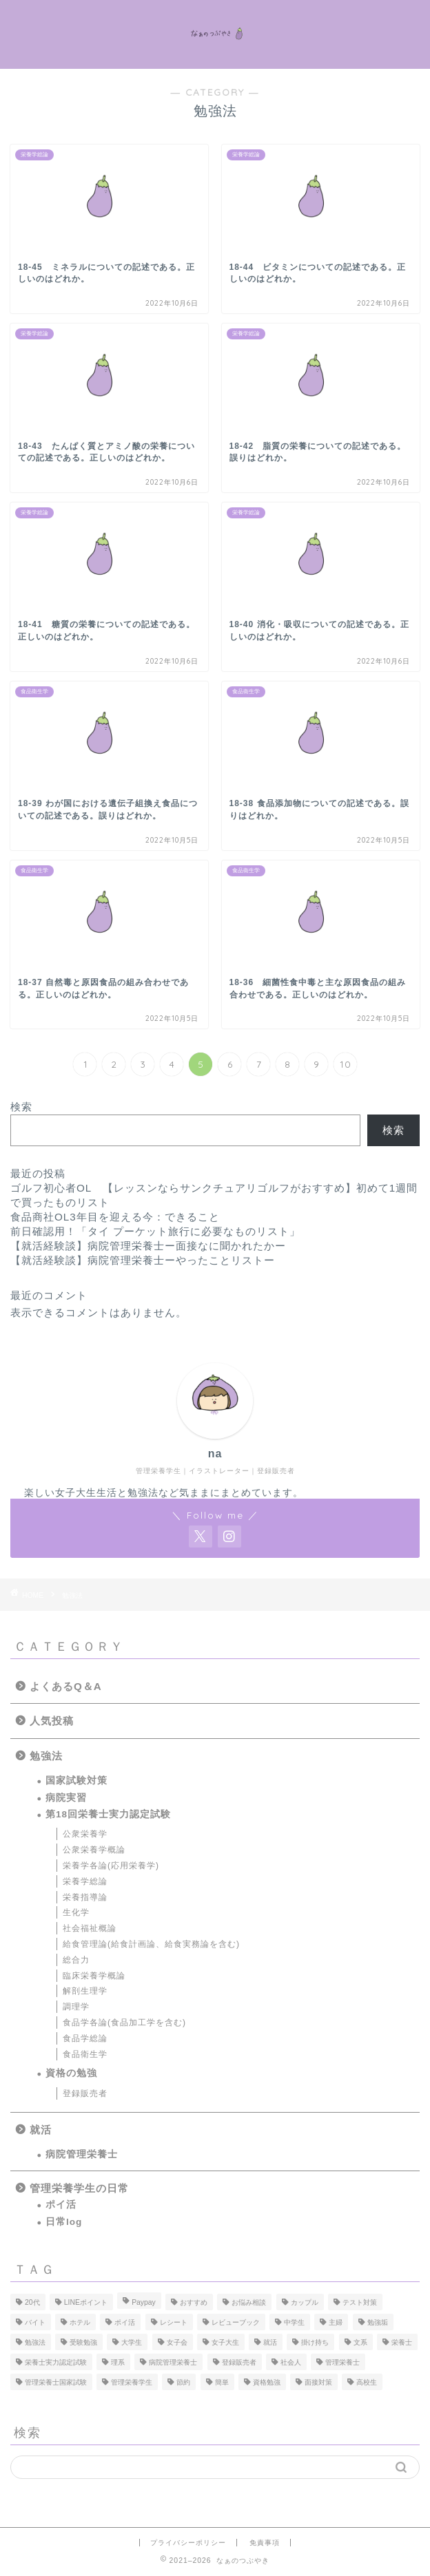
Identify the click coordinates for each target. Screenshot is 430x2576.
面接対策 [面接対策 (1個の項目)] (318, 2382)
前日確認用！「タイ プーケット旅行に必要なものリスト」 (155, 1231)
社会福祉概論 (89, 1928)
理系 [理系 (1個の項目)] (118, 2362)
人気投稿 (52, 1721)
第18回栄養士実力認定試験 (108, 1814)
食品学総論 (85, 2038)
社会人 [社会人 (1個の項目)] (290, 2362)
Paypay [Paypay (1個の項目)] (144, 2302)
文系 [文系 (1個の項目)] (360, 2342)
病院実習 (66, 1798)
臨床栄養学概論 (94, 1976)
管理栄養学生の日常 (79, 2188)
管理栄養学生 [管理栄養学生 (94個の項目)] (131, 2382)
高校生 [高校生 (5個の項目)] (366, 2382)
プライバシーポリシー (188, 2542)
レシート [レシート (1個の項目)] (173, 2322)
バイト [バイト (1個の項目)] (35, 2322)
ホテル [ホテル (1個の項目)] (80, 2322)
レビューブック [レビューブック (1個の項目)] (236, 2322)
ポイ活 (60, 2204)
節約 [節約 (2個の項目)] (183, 2382)
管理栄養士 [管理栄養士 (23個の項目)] (342, 2362)
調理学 (76, 2007)
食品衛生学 (85, 2054)
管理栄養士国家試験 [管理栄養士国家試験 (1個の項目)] (56, 2382)
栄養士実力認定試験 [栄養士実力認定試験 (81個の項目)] (56, 2362)
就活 (41, 2129)
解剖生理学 (85, 1991)
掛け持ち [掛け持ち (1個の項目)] (315, 2342)
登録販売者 (85, 2093)
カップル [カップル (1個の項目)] (304, 2302)
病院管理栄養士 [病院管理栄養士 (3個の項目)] (173, 2362)
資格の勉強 (71, 2073)
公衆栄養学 (85, 1834)
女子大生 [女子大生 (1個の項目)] (225, 2342)
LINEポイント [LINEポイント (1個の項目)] (86, 2302)
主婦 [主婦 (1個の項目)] (335, 2322)
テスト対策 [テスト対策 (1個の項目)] (359, 2302)
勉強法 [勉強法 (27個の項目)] (35, 2342)
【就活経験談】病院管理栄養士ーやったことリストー (142, 1260)
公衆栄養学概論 (94, 1850)
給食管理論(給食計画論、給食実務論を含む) (151, 1944)
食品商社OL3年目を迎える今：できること (115, 1217)
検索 (21, 1106)
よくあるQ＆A (66, 1686)
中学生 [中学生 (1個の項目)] (294, 2322)
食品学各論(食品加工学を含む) (124, 2022)
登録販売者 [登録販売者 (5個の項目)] (239, 2362)
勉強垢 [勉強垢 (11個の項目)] (377, 2322)
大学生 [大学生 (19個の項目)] (131, 2342)
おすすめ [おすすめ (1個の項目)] (193, 2302)
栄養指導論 (85, 1897)
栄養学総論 (85, 1881)
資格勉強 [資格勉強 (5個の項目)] (266, 2382)
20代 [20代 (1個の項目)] (32, 2302)
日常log (63, 2222)
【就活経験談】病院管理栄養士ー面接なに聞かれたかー (148, 1246)
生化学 (76, 1912)
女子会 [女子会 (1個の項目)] (177, 2342)
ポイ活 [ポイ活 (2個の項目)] (124, 2322)
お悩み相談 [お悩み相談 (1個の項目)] (249, 2302)
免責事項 (264, 2542)
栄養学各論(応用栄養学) (111, 1865)
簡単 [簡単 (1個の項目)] (222, 2382)
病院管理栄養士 (81, 2154)
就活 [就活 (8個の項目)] (270, 2342)
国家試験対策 (76, 1780)
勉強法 (46, 1756)
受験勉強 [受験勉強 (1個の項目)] (83, 2342)
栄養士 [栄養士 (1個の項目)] (401, 2342)
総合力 (76, 1960)
